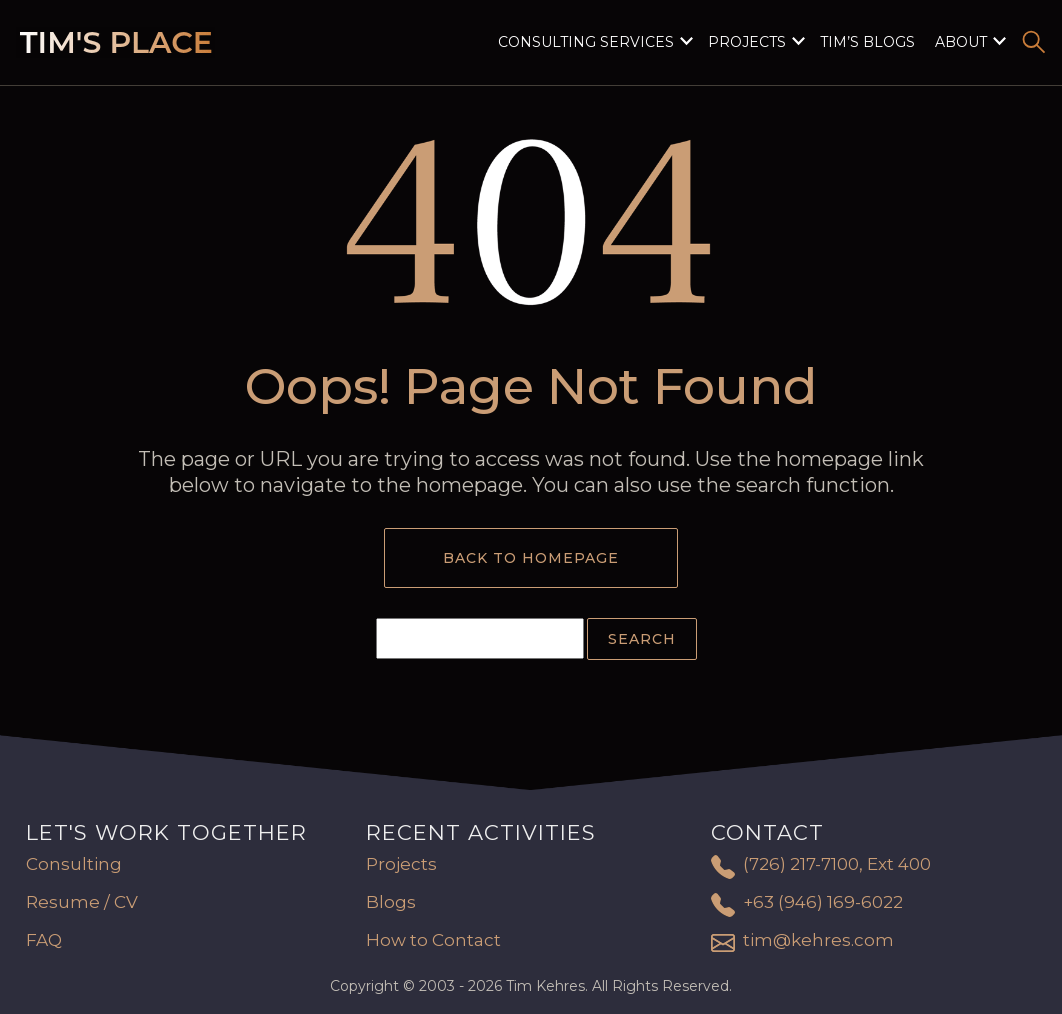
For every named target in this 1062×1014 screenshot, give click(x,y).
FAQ (44, 940)
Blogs (391, 902)
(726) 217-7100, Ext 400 (837, 864)
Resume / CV (82, 902)
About (961, 42)
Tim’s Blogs (867, 42)
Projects (747, 42)
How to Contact (433, 940)
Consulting (74, 864)
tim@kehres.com (818, 940)
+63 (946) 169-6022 (823, 902)
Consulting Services (586, 42)
